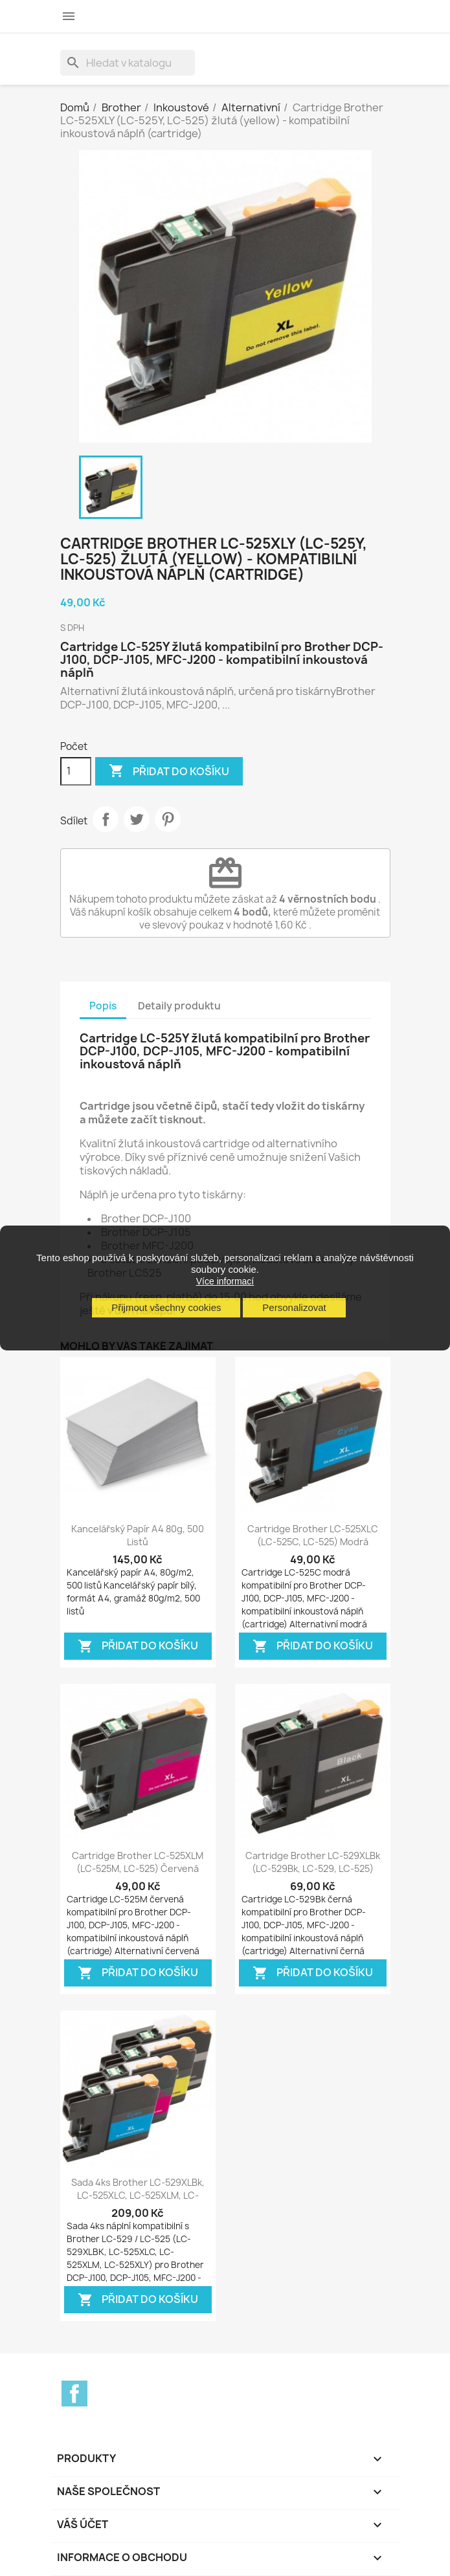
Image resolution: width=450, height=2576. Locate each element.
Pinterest (168, 819)
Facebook (74, 2393)
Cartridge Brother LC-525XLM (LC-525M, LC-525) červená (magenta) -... (137, 1868)
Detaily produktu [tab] (179, 1006)
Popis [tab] (103, 1006)
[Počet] (75, 771)
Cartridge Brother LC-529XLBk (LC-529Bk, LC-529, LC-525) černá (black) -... (312, 1868)
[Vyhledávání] (127, 63)
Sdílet (105, 819)
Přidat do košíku (169, 771)
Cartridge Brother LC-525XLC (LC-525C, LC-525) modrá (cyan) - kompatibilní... (312, 1542)
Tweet (137, 819)
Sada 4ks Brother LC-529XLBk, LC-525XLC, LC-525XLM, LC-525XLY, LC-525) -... (138, 2195)
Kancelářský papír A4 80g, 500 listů (137, 1535)
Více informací (225, 1281)
